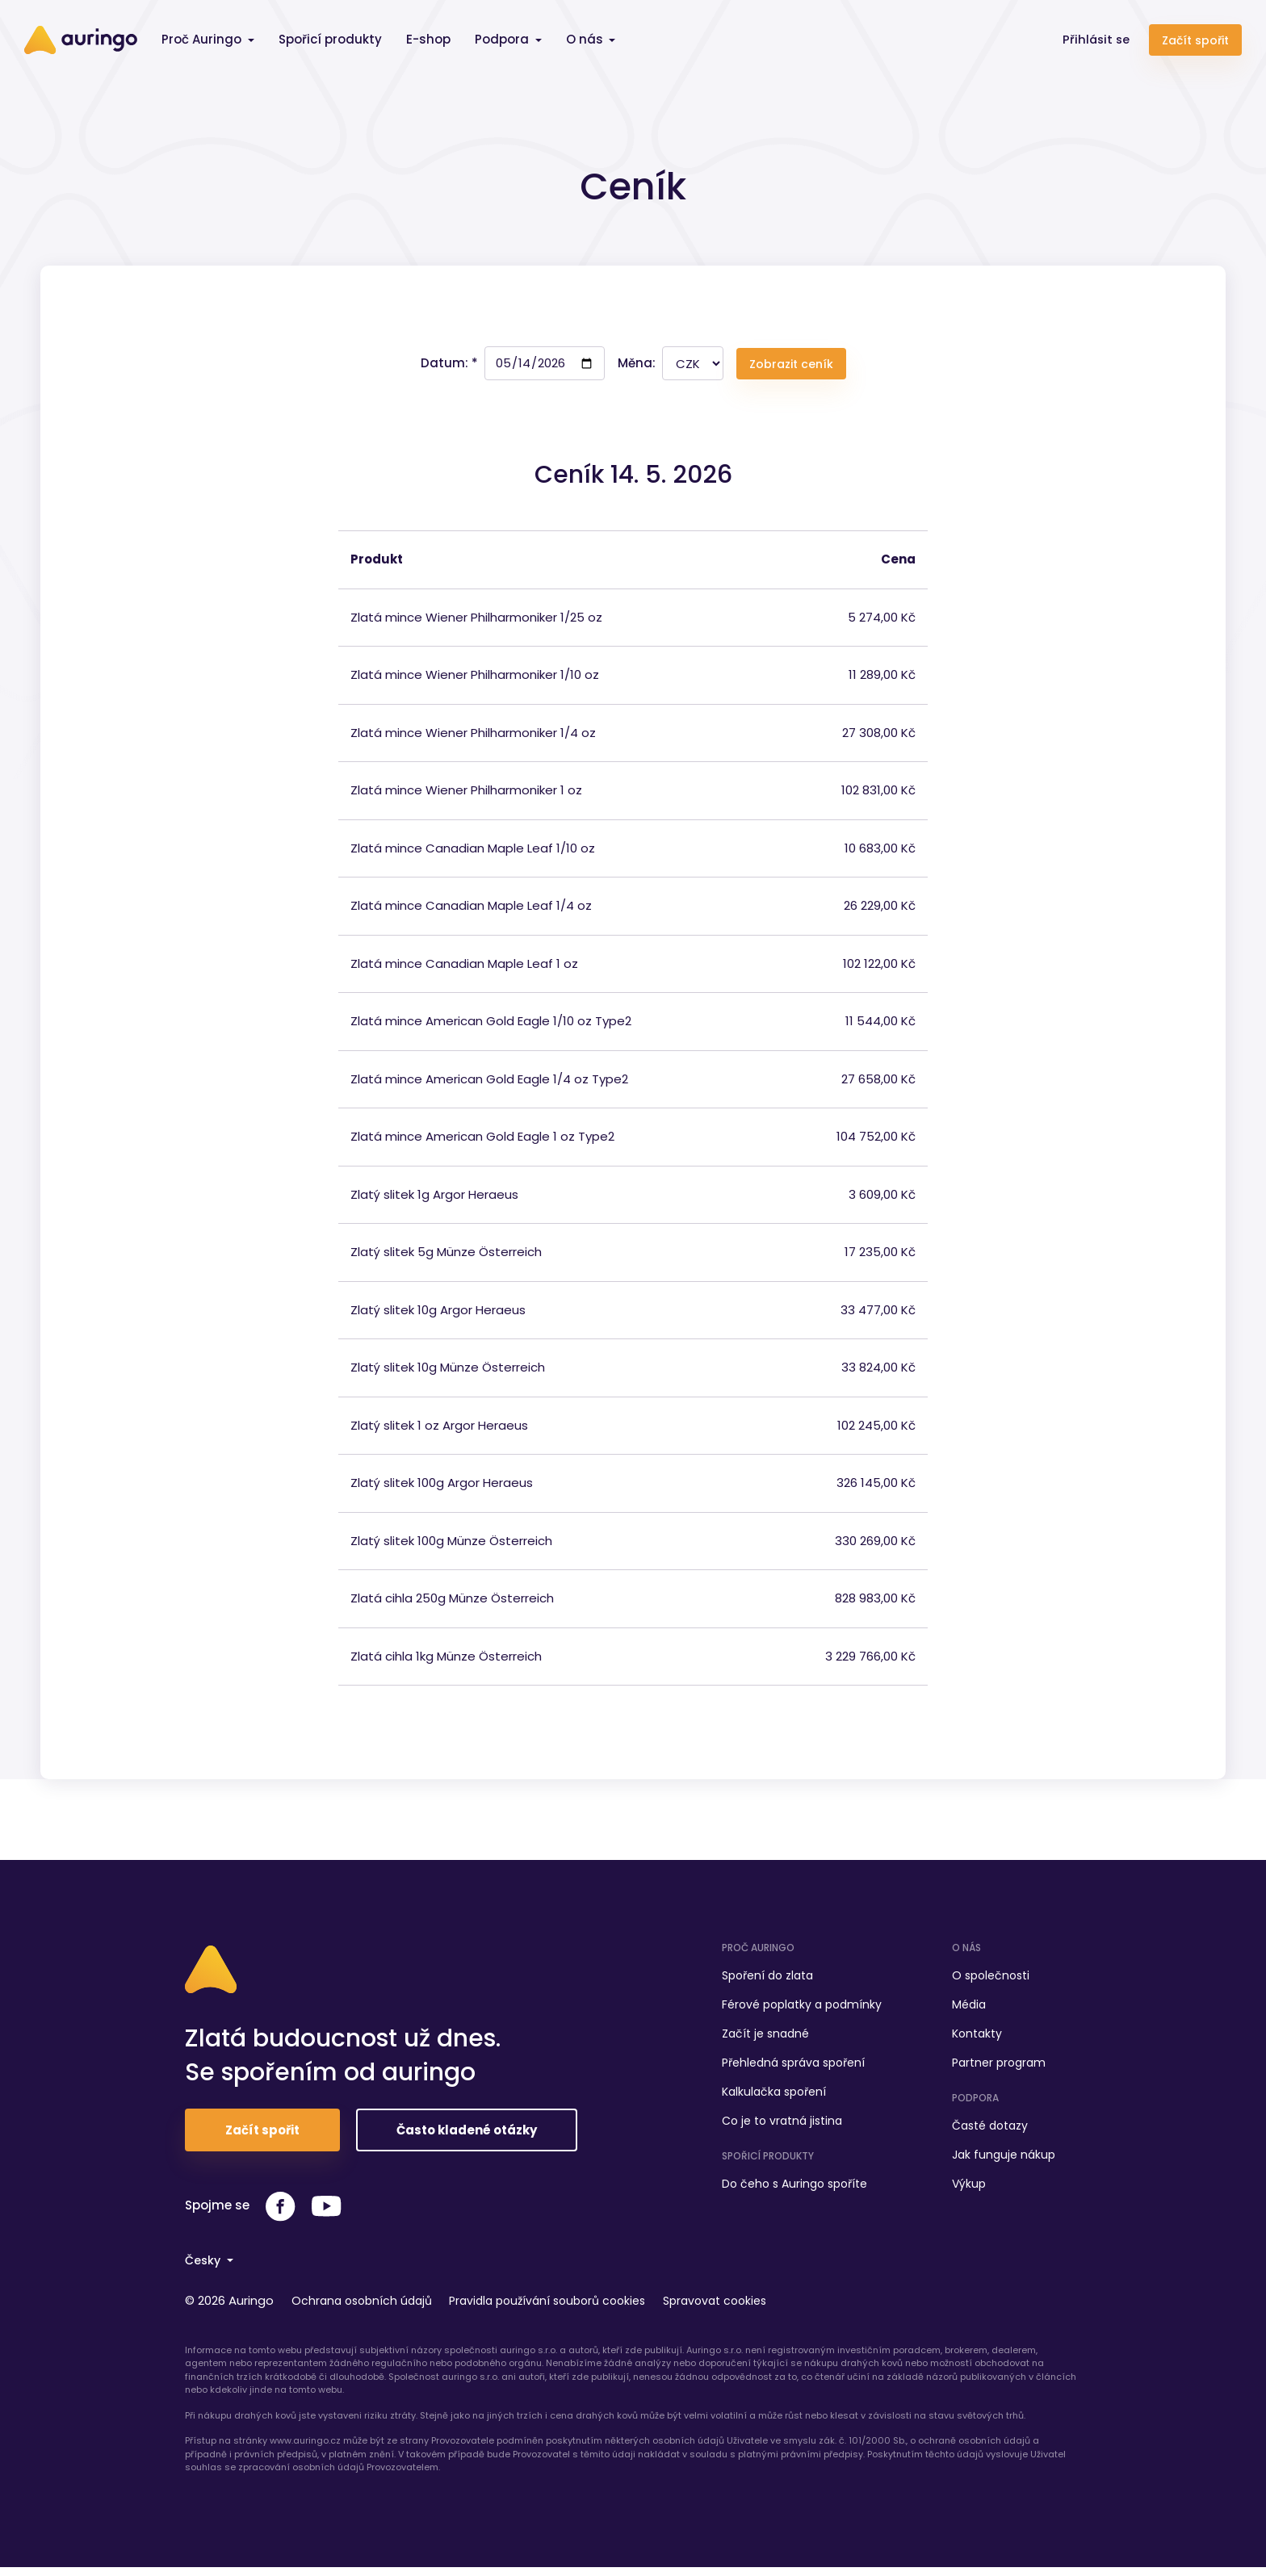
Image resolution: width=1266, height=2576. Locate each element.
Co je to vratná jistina (782, 2125)
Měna (635, 367)
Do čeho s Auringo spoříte (794, 2188)
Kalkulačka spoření (774, 2096)
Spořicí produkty (330, 39)
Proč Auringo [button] (203, 39)
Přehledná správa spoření (793, 2067)
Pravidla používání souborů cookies (567, 2310)
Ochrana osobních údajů (371, 2310)
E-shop (428, 39)
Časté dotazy (990, 2130)
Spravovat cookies (744, 2310)
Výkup (969, 2188)
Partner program (999, 2067)
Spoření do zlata (767, 1980)
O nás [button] (586, 39)
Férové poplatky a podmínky (802, 2009)
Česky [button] (205, 2271)
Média (969, 2009)
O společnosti (990, 1980)
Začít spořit (1195, 40)
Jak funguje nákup (1003, 2159)
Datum (443, 367)
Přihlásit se (1095, 39)
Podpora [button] (503, 39)
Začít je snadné (765, 2038)
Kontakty (977, 2038)
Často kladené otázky (466, 2141)
